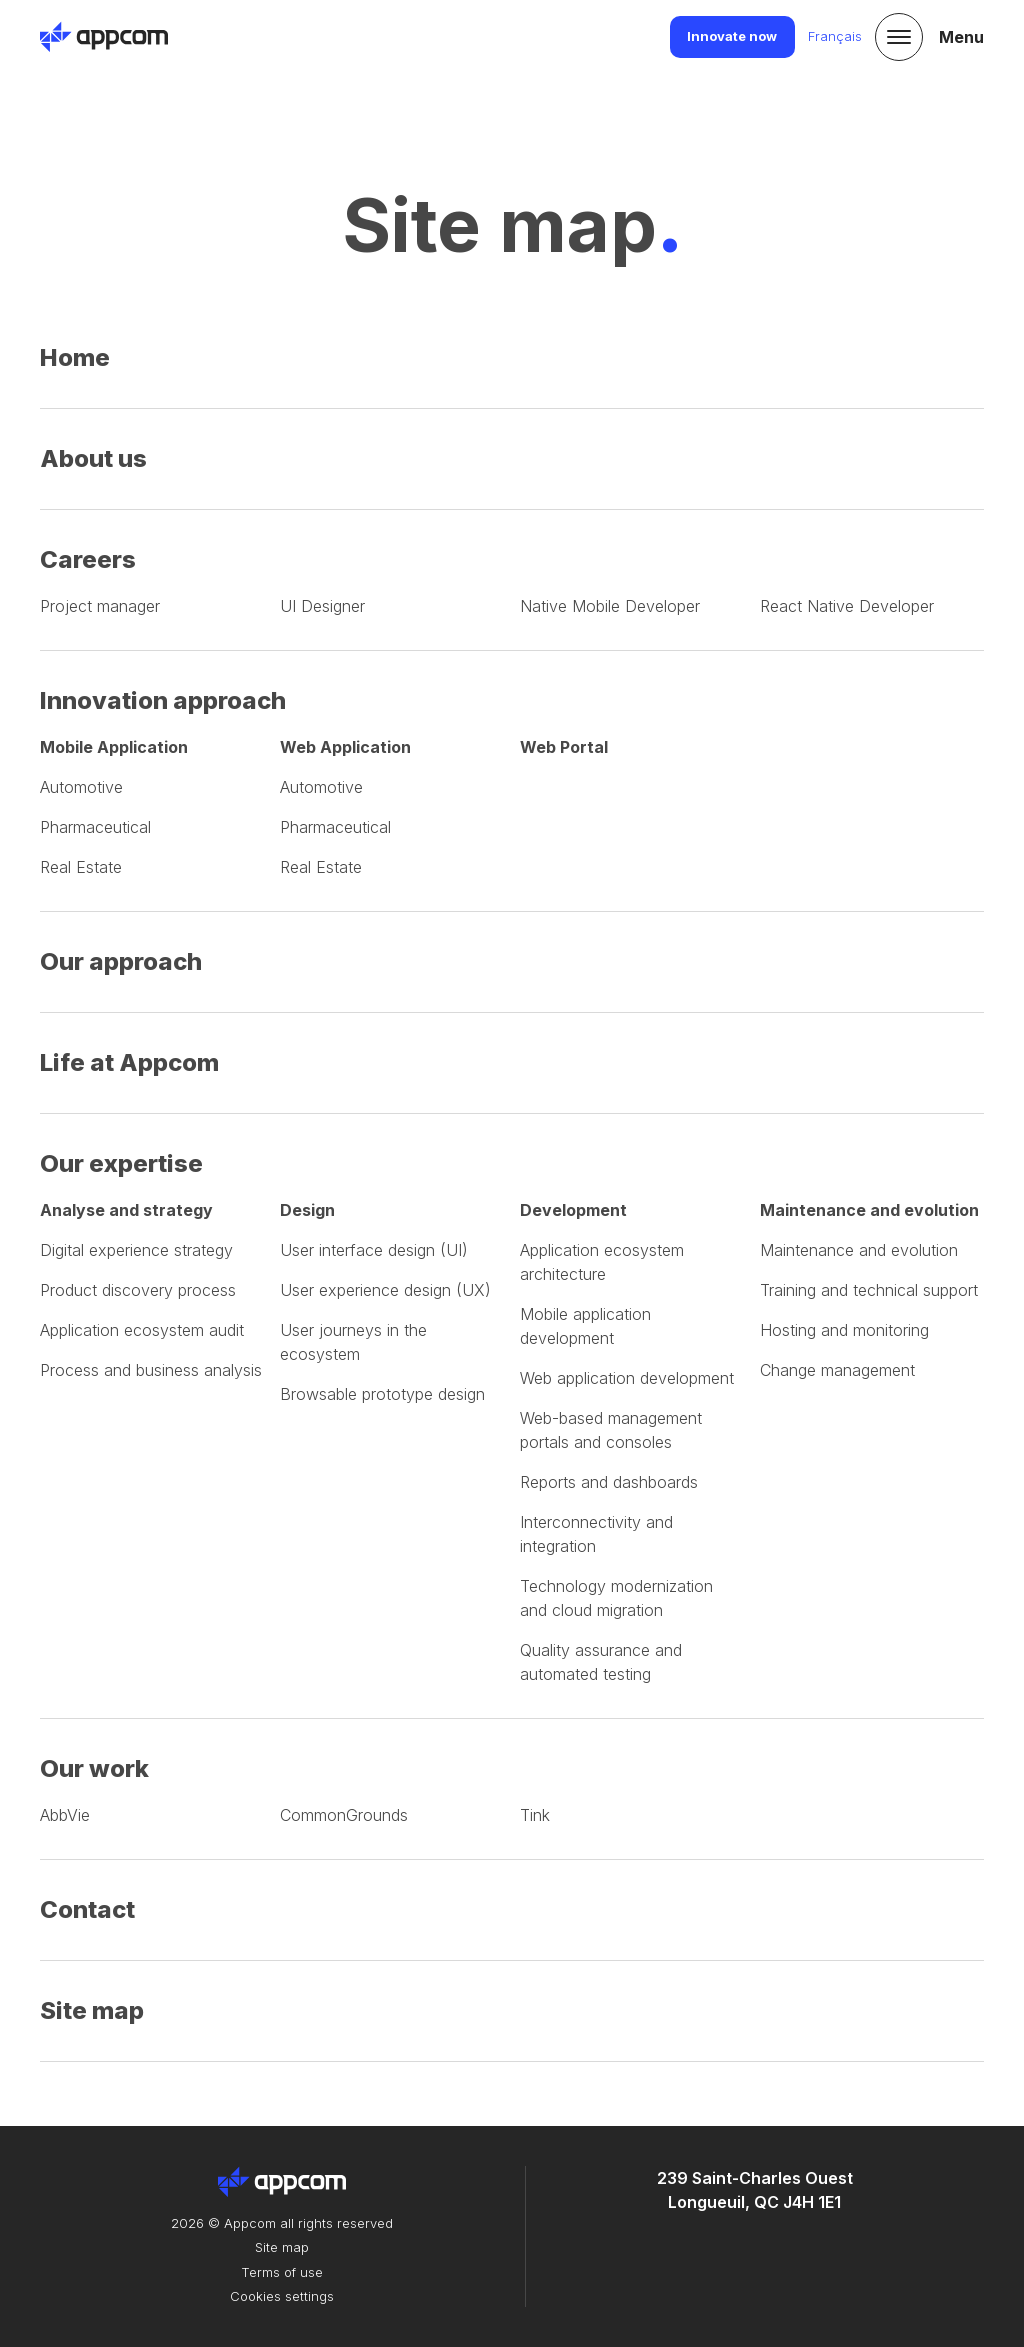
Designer (322, 606)
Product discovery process (138, 1290)
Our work (94, 1768)
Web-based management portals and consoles (611, 1430)
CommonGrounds (344, 1815)
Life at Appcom (129, 1062)
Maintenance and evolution (869, 1210)
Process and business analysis (151, 1370)
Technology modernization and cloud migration (616, 1598)
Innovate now (732, 36)
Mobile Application (114, 747)
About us (93, 458)
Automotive (81, 787)
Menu (961, 37)
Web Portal (564, 747)
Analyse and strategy (126, 1210)
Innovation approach (163, 700)
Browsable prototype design (382, 1394)
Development (573, 1210)
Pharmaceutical (95, 827)
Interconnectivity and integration (596, 1534)
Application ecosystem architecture (602, 1262)
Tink (535, 1815)
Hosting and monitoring (844, 1330)
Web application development (627, 1378)
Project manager (100, 606)
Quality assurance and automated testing (601, 1662)
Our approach (121, 961)
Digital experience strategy (136, 1250)
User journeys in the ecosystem (353, 1342)
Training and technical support (869, 1290)
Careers (88, 559)
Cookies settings (282, 2296)
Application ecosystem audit (142, 1330)
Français (835, 36)
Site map (92, 2010)
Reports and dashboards (609, 1482)
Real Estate (81, 867)
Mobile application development (585, 1326)
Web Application (345, 747)
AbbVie (65, 1815)
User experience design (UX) (385, 1290)
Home (75, 357)
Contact (87, 1909)
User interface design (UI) (374, 1250)
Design (307, 1210)
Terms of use (282, 2272)
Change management (837, 1370)
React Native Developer (847, 606)
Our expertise (121, 1163)
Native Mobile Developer (610, 606)
